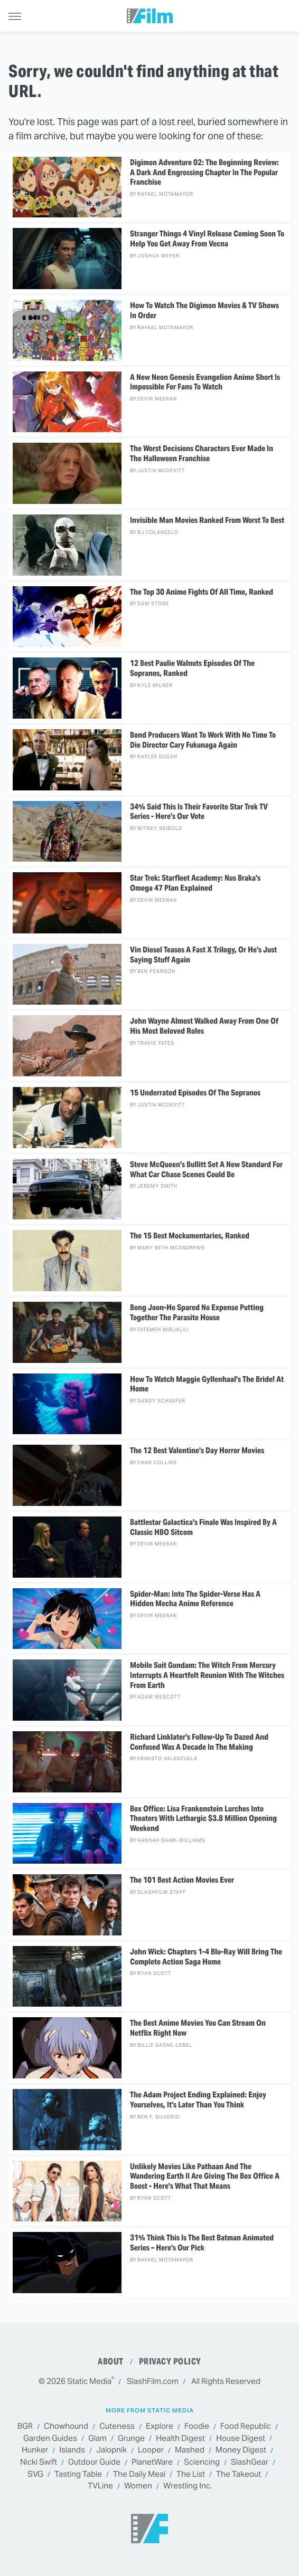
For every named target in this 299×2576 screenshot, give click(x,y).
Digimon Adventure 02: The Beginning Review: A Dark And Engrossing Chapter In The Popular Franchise (204, 172)
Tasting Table (78, 2474)
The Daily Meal (139, 2474)
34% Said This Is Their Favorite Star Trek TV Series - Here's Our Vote (199, 812)
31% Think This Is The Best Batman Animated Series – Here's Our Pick (202, 2243)
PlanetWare (152, 2462)
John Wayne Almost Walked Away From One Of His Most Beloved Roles (204, 1026)
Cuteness (117, 2426)
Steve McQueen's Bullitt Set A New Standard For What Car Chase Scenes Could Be (206, 1169)
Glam (97, 2438)
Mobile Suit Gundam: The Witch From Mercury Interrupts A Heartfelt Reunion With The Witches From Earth (207, 1675)
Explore (159, 2426)
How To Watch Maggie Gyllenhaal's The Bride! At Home (207, 1384)
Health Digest (180, 2438)
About (111, 2361)
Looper (151, 2450)
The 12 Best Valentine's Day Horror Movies (197, 1450)
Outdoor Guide (94, 2462)
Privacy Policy (170, 2361)
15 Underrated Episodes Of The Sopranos (195, 1093)
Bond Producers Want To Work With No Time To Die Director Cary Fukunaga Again (203, 740)
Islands (72, 2450)
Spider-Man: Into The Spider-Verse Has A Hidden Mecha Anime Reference (195, 1599)
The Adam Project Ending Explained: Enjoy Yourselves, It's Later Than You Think (198, 2100)
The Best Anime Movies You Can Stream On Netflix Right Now (198, 2028)
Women (138, 2486)
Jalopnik (111, 2450)
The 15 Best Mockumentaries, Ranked (189, 1236)
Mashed (189, 2450)
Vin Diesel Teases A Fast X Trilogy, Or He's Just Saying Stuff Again (203, 955)
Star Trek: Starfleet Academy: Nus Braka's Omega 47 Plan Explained (195, 883)
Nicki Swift (38, 2462)
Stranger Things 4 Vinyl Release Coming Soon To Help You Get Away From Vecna (207, 239)
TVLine (100, 2486)
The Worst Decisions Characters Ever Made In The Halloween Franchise (201, 453)
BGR (25, 2426)
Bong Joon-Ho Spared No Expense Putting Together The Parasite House (197, 1312)
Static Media (89, 2381)
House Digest (240, 2438)
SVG (35, 2474)
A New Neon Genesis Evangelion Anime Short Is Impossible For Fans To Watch (205, 382)
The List (190, 2474)
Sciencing (202, 2462)
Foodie (196, 2426)
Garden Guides (50, 2438)
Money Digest (241, 2450)
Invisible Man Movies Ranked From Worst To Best (207, 520)
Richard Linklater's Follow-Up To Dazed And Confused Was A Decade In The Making (199, 1742)
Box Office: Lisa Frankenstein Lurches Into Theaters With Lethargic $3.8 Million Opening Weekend (203, 1819)
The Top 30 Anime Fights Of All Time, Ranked (201, 592)
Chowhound (66, 2426)
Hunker (35, 2450)
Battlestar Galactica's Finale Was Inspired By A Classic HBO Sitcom (203, 1527)
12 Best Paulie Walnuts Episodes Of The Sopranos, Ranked (192, 668)
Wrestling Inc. (187, 2486)
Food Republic (245, 2426)
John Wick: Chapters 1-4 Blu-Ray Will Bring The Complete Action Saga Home (206, 1957)
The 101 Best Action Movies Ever (182, 1880)
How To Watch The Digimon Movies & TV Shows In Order (204, 310)
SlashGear (249, 2462)
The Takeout (238, 2474)
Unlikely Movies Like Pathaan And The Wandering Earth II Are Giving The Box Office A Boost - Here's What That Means (204, 2176)
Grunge (131, 2438)
